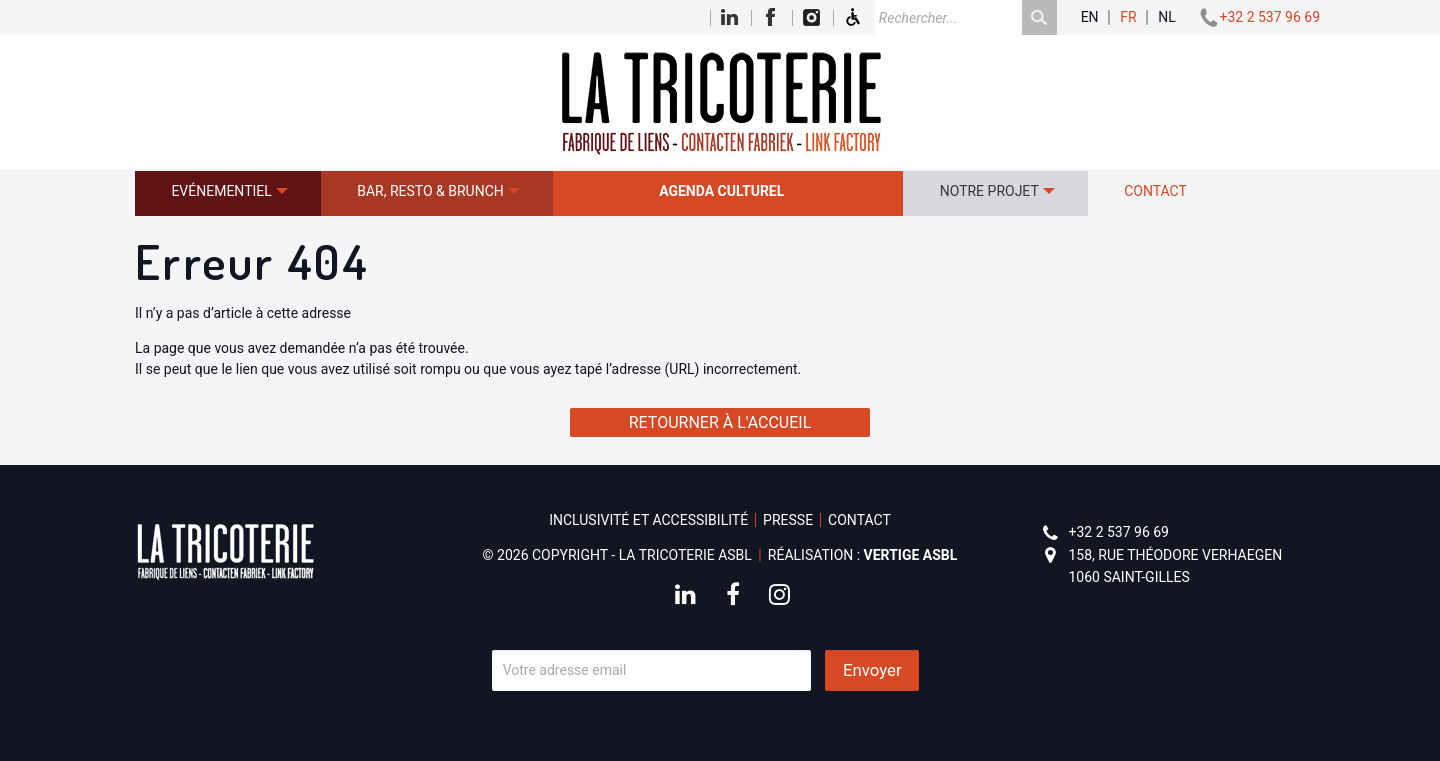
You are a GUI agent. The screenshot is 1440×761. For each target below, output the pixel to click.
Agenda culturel (721, 191)
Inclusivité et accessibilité (648, 520)
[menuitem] (228, 193)
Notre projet (989, 191)
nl (1167, 17)
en (1090, 17)
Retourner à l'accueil (720, 422)
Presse (788, 520)
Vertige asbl (911, 555)
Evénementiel (221, 191)
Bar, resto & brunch (430, 191)
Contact (1155, 191)
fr (1128, 17)
